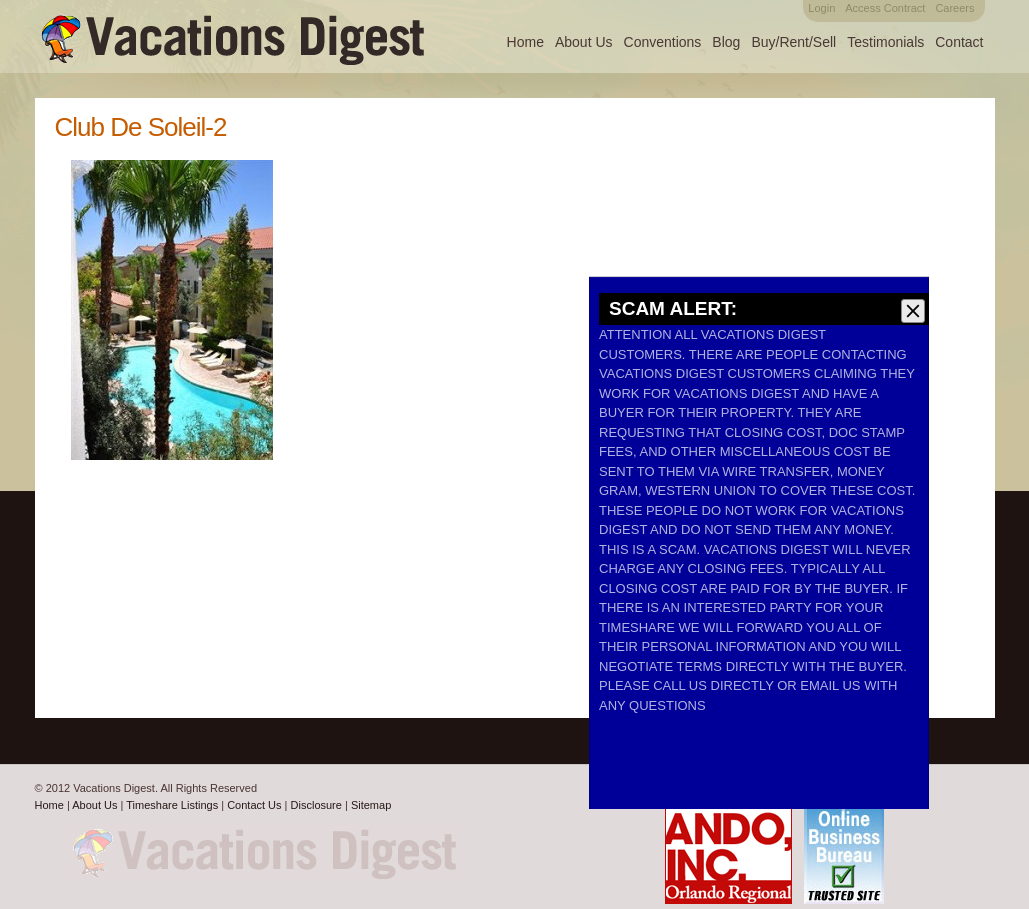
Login (821, 8)
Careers (954, 8)
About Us (584, 42)
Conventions (663, 42)
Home (525, 42)
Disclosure (316, 805)
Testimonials (885, 42)
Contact (959, 42)
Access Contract (885, 8)
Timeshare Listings (172, 805)
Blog (726, 42)
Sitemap (371, 805)
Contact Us (254, 805)
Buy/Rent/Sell (793, 42)
